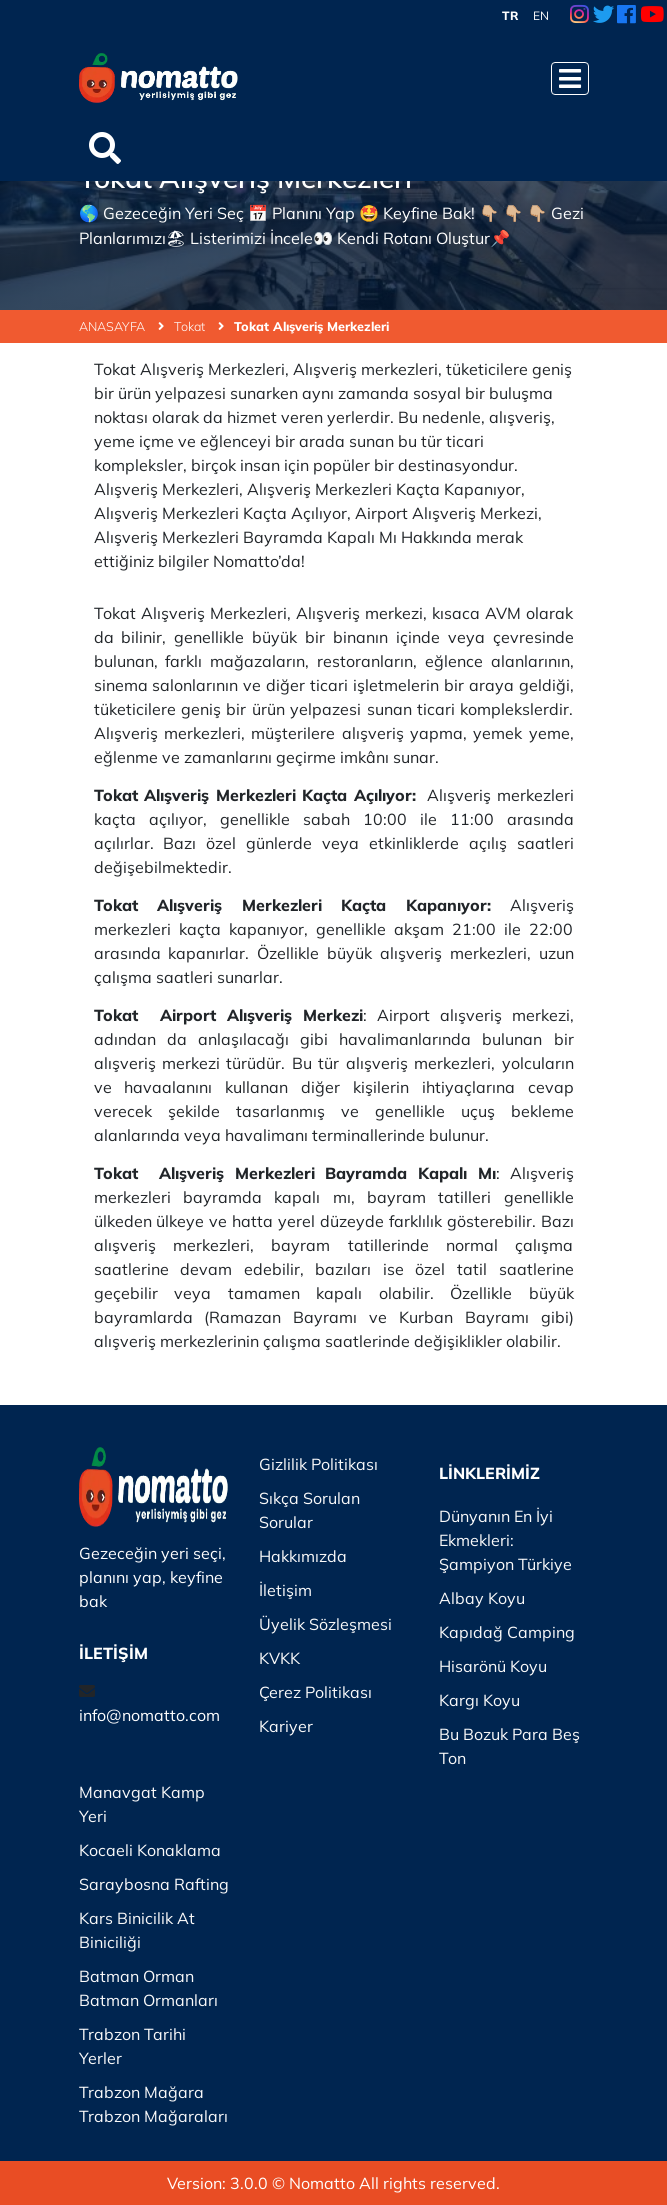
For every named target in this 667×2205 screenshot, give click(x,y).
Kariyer (286, 1726)
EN (541, 15)
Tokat (199, 326)
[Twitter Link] (603, 16)
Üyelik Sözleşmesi (325, 1624)
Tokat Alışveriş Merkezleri (311, 326)
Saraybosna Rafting (154, 1884)
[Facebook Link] (626, 16)
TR (510, 15)
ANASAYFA (121, 326)
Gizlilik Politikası (318, 1464)
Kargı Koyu (479, 1700)
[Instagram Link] (579, 16)
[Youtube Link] (652, 16)
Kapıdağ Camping (507, 1632)
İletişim (285, 1590)
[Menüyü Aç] (570, 78)
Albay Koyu (482, 1598)
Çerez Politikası (315, 1692)
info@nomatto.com (149, 1715)
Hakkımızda (303, 1556)
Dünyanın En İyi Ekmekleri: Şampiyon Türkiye (505, 1540)
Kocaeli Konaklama (150, 1850)
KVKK (279, 1658)
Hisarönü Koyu (493, 1666)
